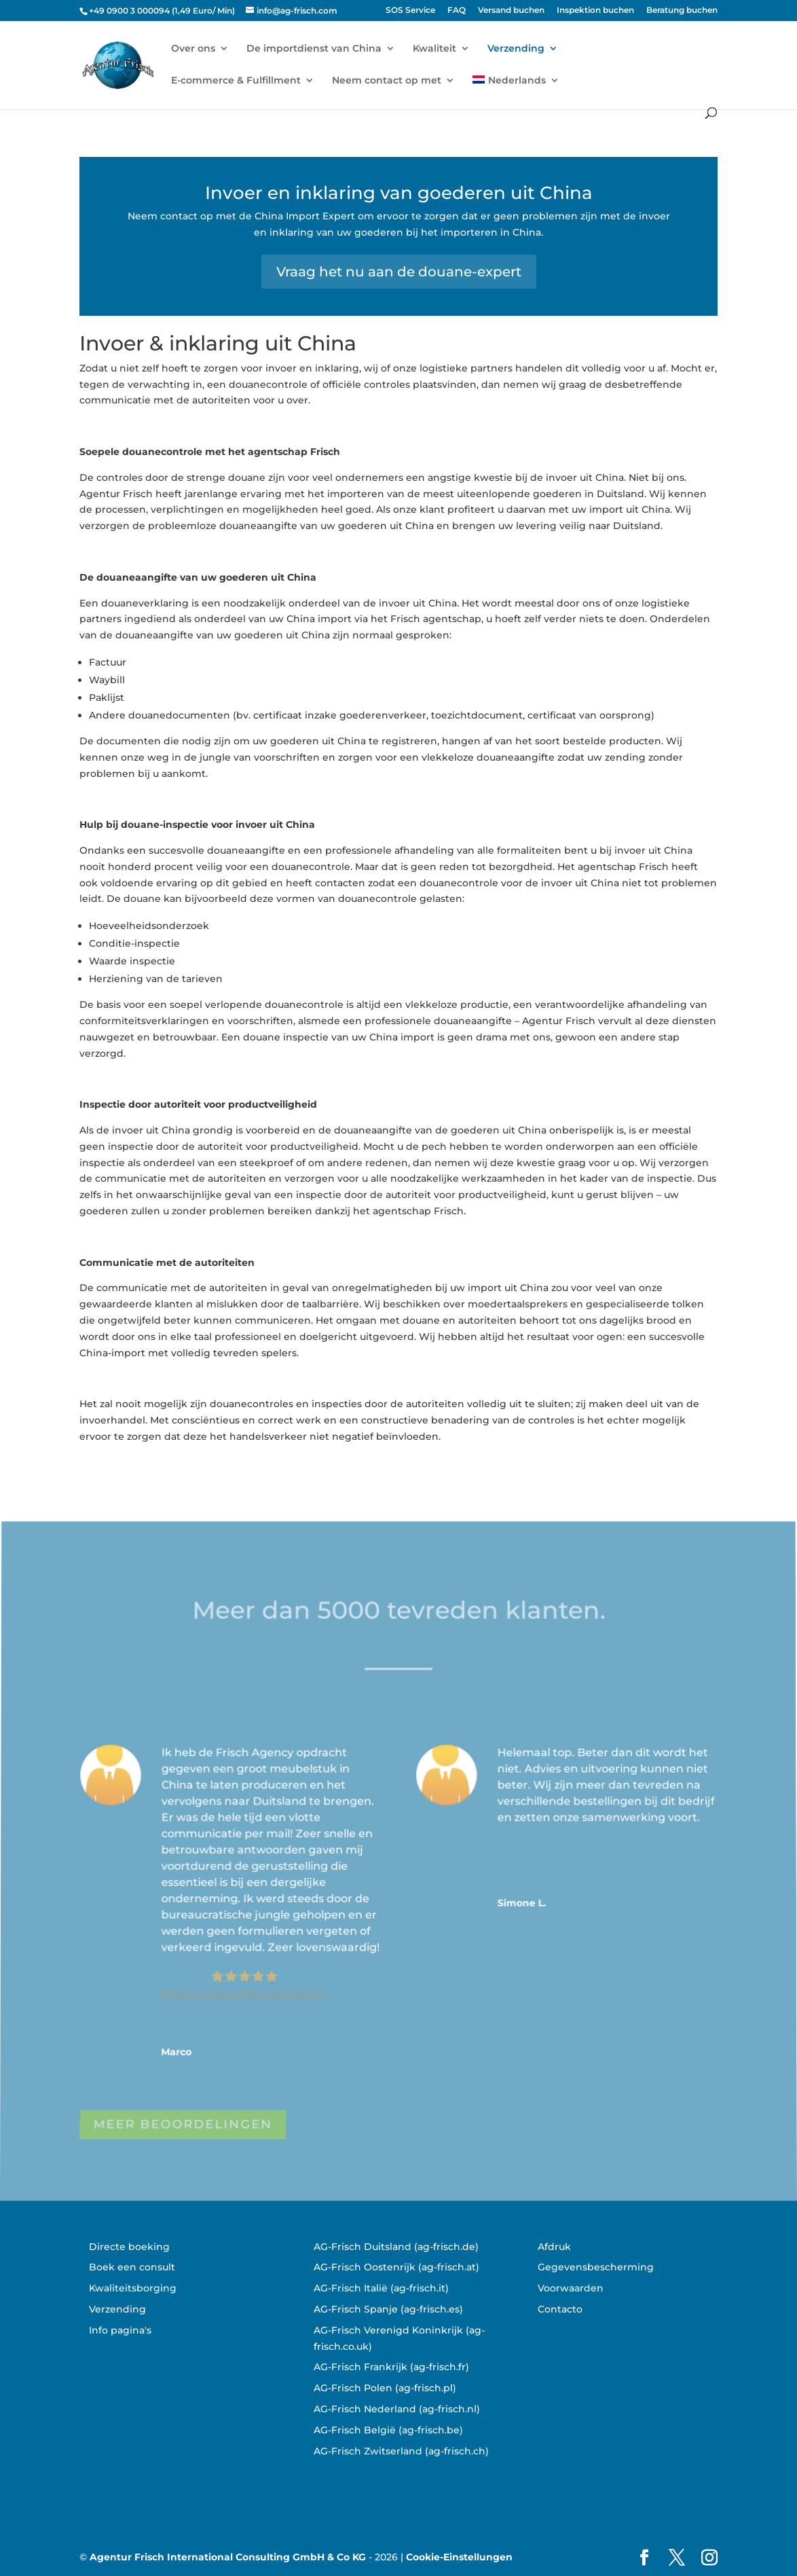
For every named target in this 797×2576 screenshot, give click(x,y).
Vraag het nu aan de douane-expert (398, 272)
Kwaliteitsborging (133, 2288)
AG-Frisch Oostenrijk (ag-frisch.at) (396, 2267)
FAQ (456, 10)
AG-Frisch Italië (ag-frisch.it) (381, 2288)
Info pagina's (120, 2330)
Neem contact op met (386, 80)
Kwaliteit (434, 48)
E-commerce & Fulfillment (236, 80)
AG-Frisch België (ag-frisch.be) (388, 2430)
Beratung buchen (682, 10)
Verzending (515, 48)
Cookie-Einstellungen (459, 2557)
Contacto (560, 2309)
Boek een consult (132, 2267)
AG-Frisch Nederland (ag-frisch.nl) (397, 2409)
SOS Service (410, 10)
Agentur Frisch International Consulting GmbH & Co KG (228, 2557)
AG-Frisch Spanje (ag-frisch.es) (388, 2309)
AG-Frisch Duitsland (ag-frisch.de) (396, 2247)
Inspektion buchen (595, 10)
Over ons (193, 48)
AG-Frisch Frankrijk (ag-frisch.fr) (391, 2367)
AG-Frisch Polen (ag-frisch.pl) (385, 2388)
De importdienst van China (314, 48)
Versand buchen (511, 10)
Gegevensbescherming (596, 2267)
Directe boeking (129, 2247)
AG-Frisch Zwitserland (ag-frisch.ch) (401, 2451)
